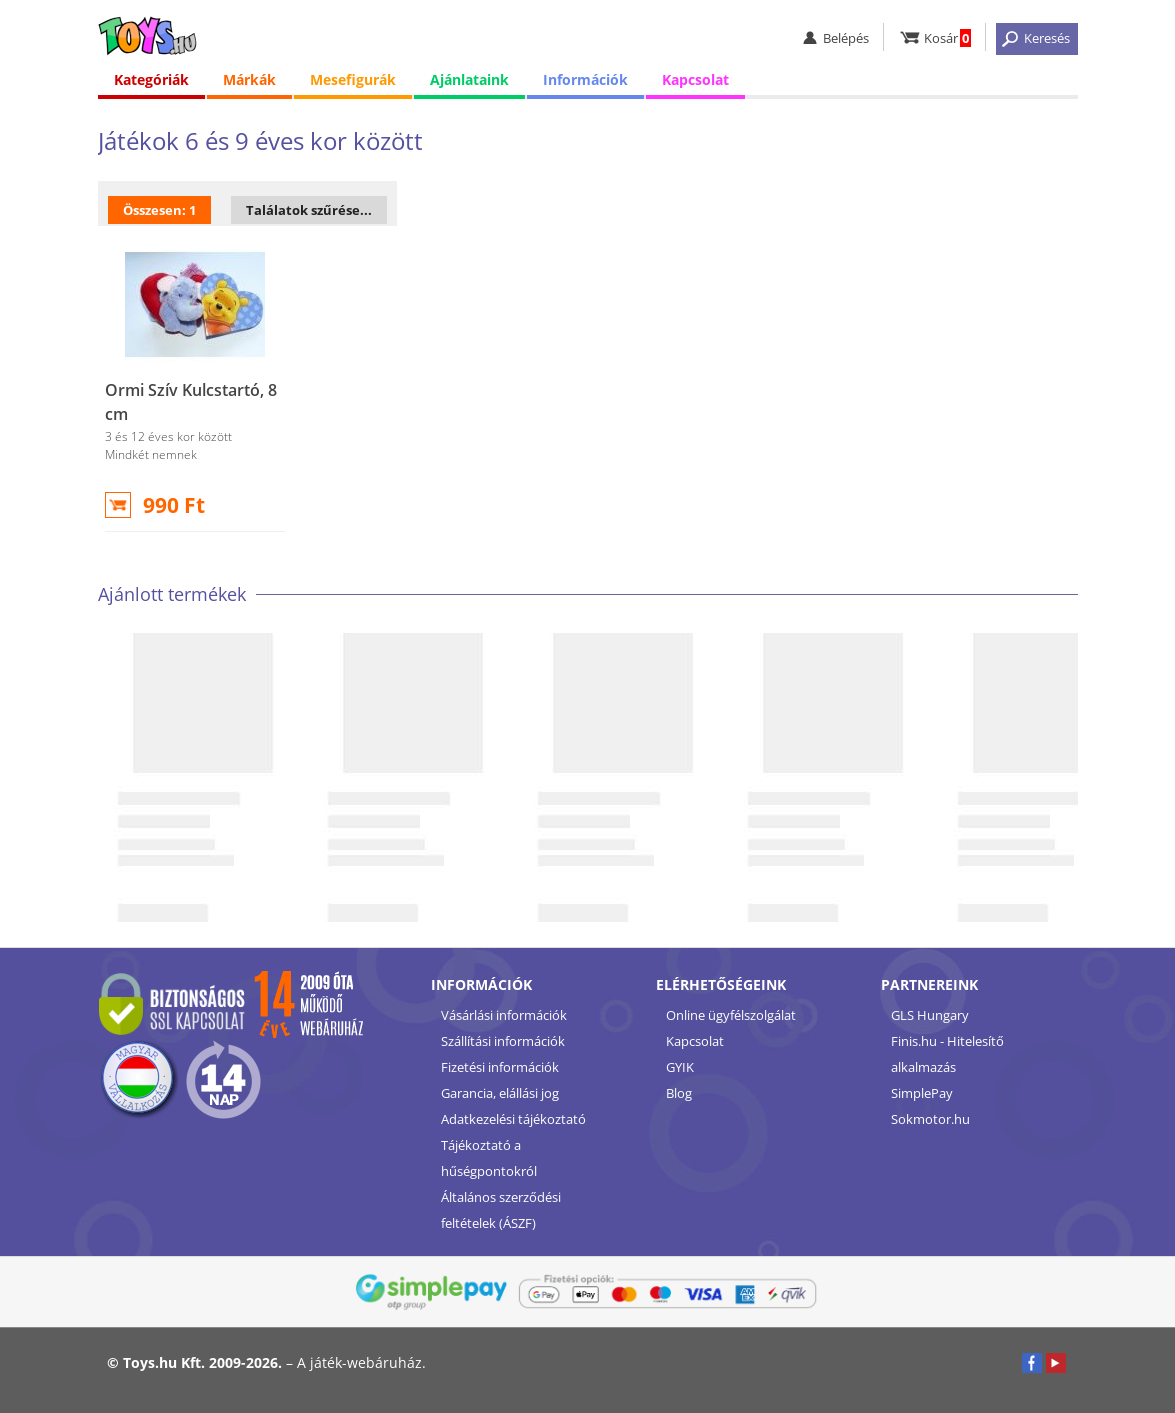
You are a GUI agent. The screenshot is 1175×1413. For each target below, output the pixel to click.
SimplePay (922, 1093)
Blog (679, 1093)
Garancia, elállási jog (500, 1093)
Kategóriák (151, 79)
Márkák (249, 79)
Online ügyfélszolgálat (731, 1015)
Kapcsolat (695, 79)
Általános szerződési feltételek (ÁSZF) (501, 1210)
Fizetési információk (500, 1067)
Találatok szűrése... (309, 210)
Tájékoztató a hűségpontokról (489, 1158)
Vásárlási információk (504, 1015)
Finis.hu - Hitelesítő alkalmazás (947, 1054)
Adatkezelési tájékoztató (513, 1119)
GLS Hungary (930, 1015)
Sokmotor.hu (930, 1119)
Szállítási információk (503, 1041)
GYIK (680, 1067)
